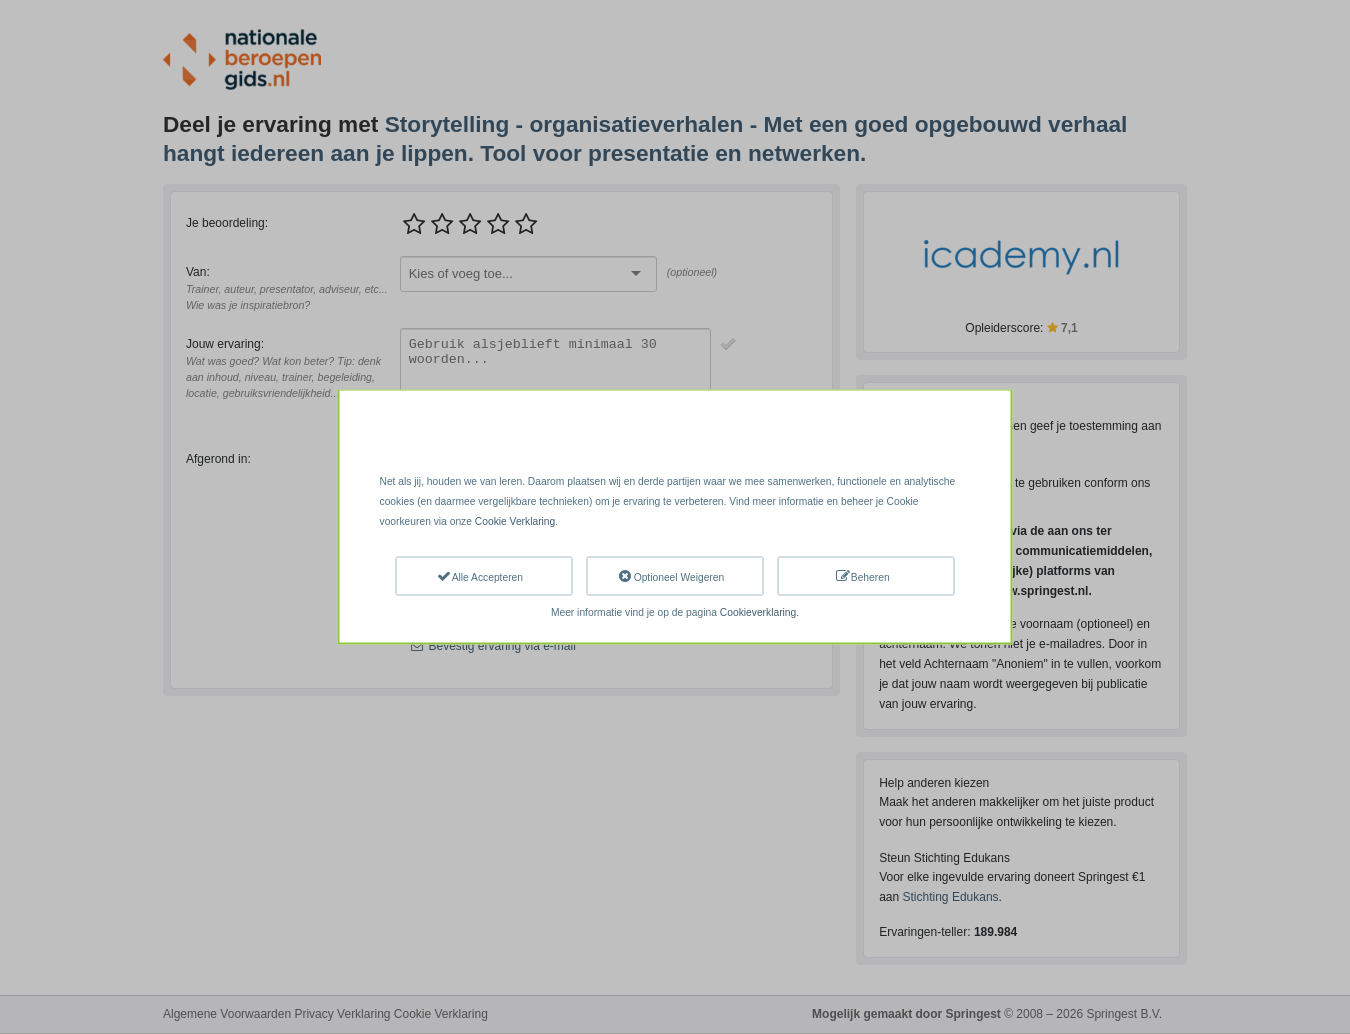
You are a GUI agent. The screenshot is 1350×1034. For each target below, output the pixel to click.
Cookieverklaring (758, 611)
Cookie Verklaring (515, 521)
